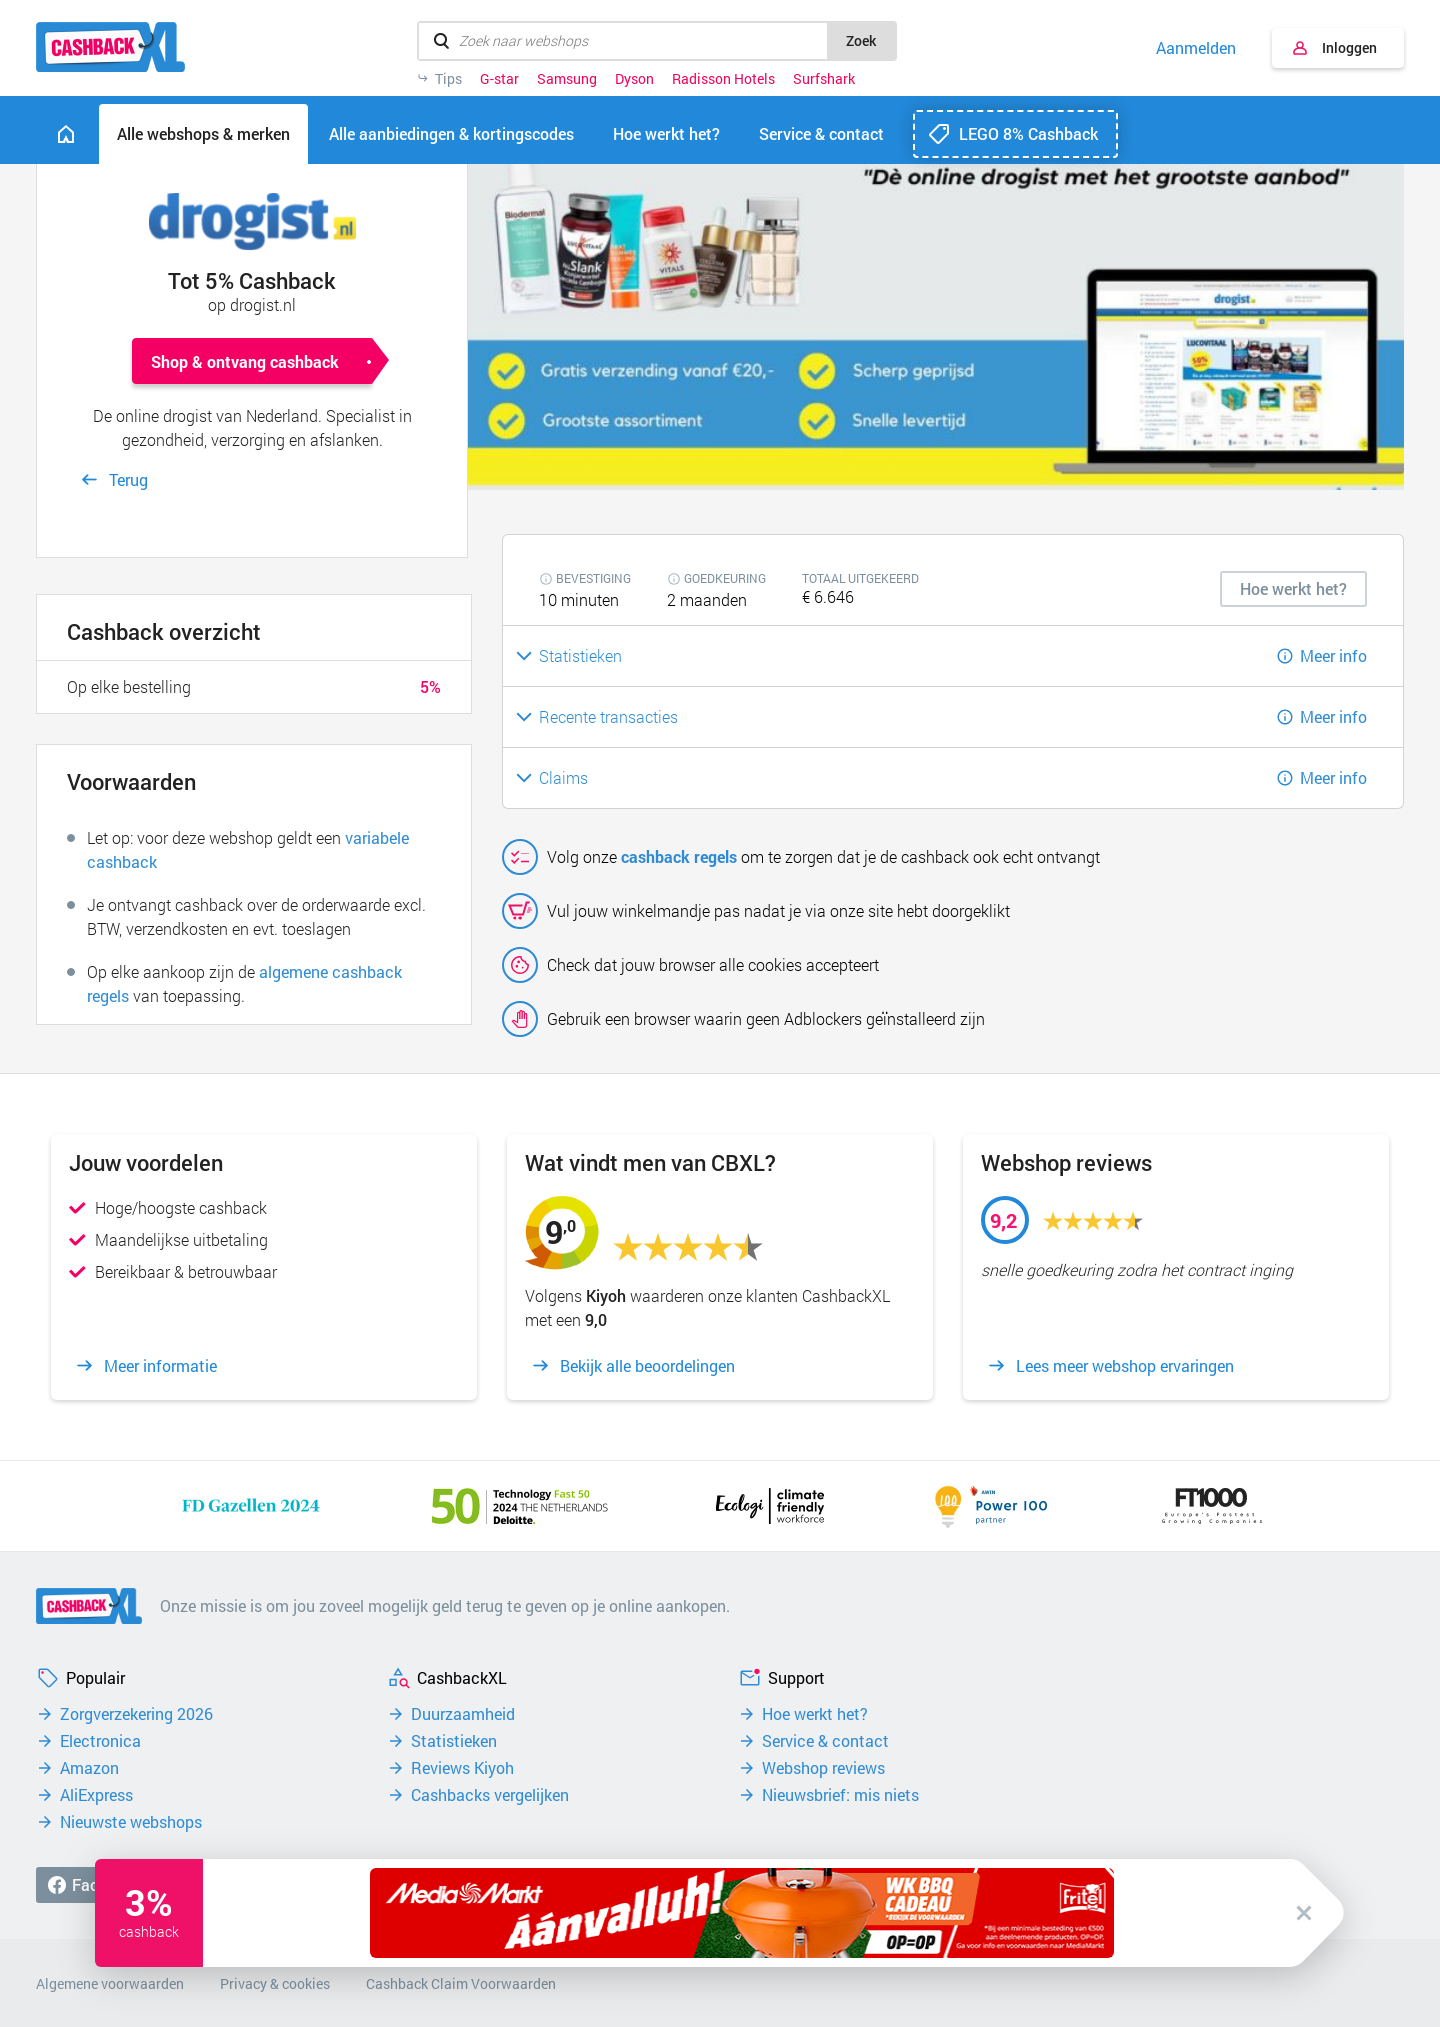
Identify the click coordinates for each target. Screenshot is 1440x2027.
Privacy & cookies (275, 1983)
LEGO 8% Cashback (1028, 133)
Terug (128, 479)
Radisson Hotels (723, 79)
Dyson (634, 79)
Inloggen (1349, 47)
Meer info (1333, 655)
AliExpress (96, 1795)
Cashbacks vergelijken (490, 1795)
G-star (499, 79)
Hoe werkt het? (815, 1714)
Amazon (89, 1768)
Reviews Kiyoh (462, 1768)
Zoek (861, 40)
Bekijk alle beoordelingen (647, 1366)
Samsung (567, 79)
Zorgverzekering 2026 (136, 1714)
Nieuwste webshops (131, 1822)
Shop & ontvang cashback (245, 361)
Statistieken (454, 1741)
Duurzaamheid (463, 1714)
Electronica (100, 1741)
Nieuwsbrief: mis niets (840, 1795)
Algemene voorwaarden (110, 1983)
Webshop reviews (823, 1768)
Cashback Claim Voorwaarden (461, 1983)
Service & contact (825, 1741)
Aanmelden (1196, 48)
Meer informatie (160, 1366)
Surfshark (824, 79)
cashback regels (679, 856)
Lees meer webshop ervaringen (1125, 1366)
